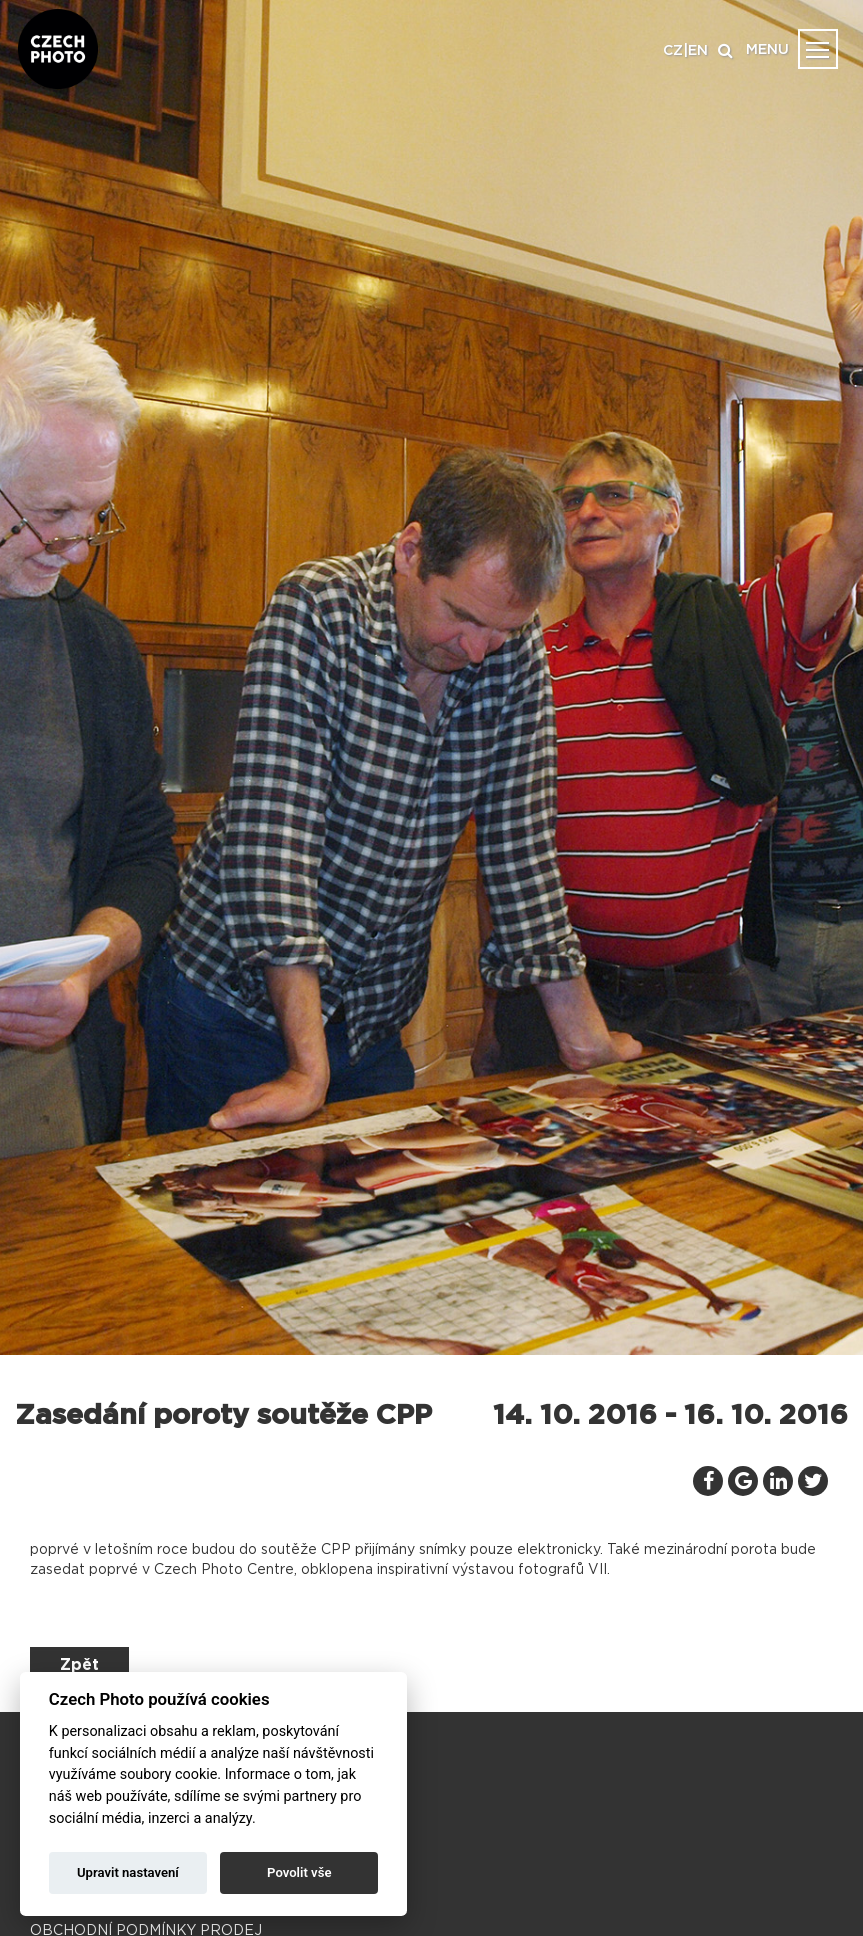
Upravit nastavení (128, 1872)
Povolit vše (299, 1872)
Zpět (79, 1665)
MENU (767, 50)
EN (698, 51)
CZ (673, 51)
